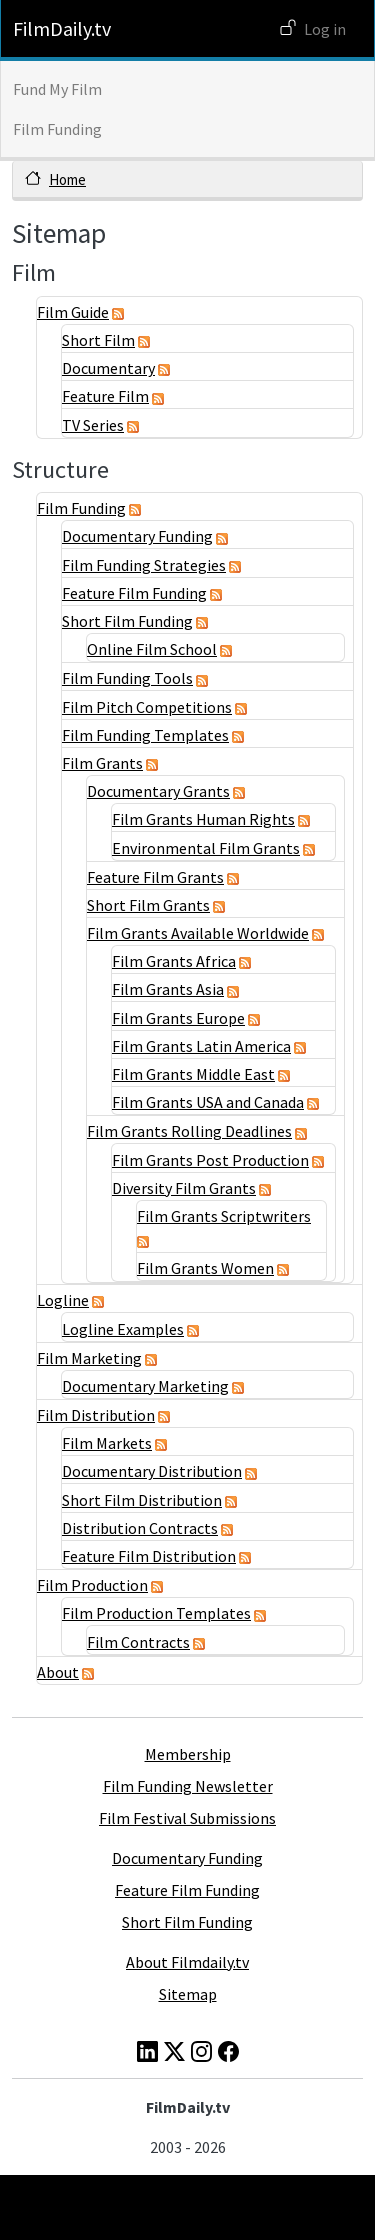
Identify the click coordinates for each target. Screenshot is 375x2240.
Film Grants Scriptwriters (224, 1216)
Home (67, 179)
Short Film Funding (127, 621)
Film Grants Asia (168, 989)
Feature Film (105, 396)
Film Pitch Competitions (147, 707)
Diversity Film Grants (184, 1188)
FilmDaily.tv (62, 28)
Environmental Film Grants (206, 848)
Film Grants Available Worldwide (198, 933)
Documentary (108, 368)
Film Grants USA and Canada (208, 1102)
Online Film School (152, 649)
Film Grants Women (205, 1268)
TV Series (93, 425)
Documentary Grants (158, 791)
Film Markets (107, 1443)
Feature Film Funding (134, 593)
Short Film (98, 340)
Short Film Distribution (142, 1500)
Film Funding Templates (145, 735)
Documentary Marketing (145, 1386)
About (58, 1672)
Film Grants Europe (178, 1018)
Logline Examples (123, 1329)
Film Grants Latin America (201, 1046)
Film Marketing (89, 1358)
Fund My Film (57, 89)
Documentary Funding (137, 536)
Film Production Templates (156, 1613)
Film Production (92, 1585)
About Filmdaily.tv (187, 1962)
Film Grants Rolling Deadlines (189, 1131)
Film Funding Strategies (144, 565)
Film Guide (73, 312)
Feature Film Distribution (149, 1556)
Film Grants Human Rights (203, 819)
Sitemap (188, 1994)
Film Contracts (138, 1642)
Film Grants (102, 763)
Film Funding (57, 129)
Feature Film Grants (155, 877)
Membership (188, 1754)
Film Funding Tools (127, 678)
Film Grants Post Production (210, 1160)
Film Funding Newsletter (188, 1786)
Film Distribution (96, 1415)
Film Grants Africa (174, 961)
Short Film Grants (148, 905)
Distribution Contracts (140, 1528)
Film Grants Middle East (193, 1074)
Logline (63, 1300)
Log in (325, 29)
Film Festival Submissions (187, 1818)
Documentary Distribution (152, 1471)
